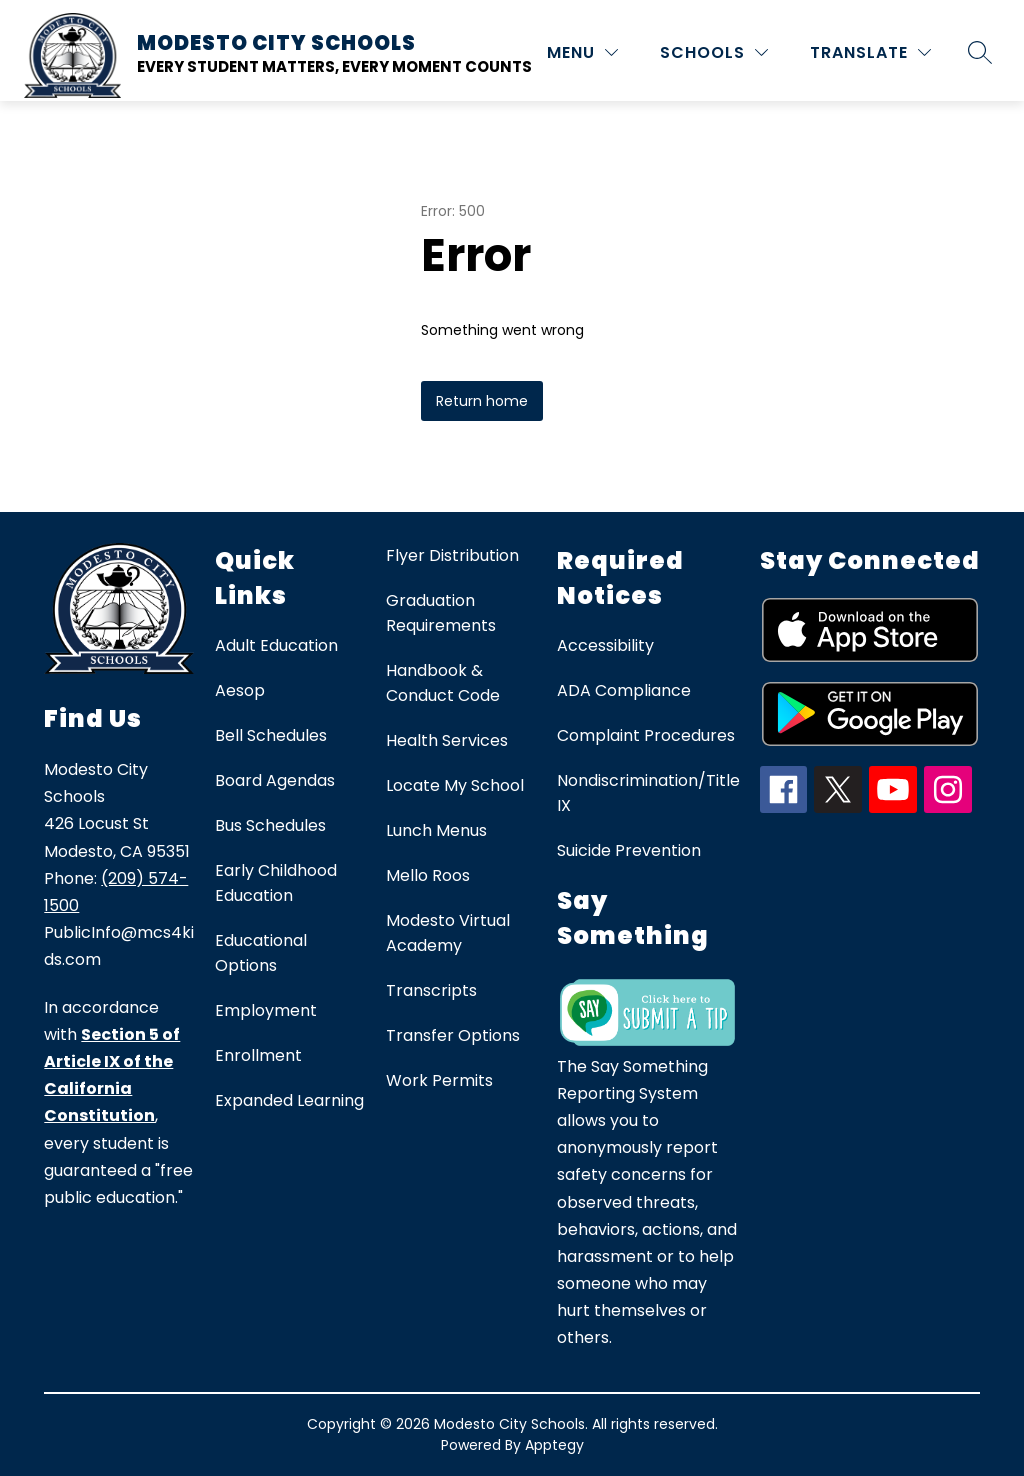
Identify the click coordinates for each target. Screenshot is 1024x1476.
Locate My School (455, 785)
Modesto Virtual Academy (448, 933)
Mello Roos (428, 875)
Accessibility (605, 645)
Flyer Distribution (452, 555)
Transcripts (431, 990)
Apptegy (554, 1445)
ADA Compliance (624, 690)
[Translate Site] (870, 52)
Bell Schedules (271, 735)
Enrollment (258, 1055)
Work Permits (439, 1080)
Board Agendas (275, 780)
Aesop (240, 690)
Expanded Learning (289, 1100)
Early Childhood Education (276, 883)
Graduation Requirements (441, 613)
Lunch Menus (436, 830)
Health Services (447, 740)
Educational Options (261, 953)
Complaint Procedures (646, 735)
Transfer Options (453, 1035)
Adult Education (276, 645)
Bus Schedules (270, 825)
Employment (266, 1010)
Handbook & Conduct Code (443, 683)
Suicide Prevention (629, 850)
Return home (482, 401)
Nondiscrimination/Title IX (648, 793)
